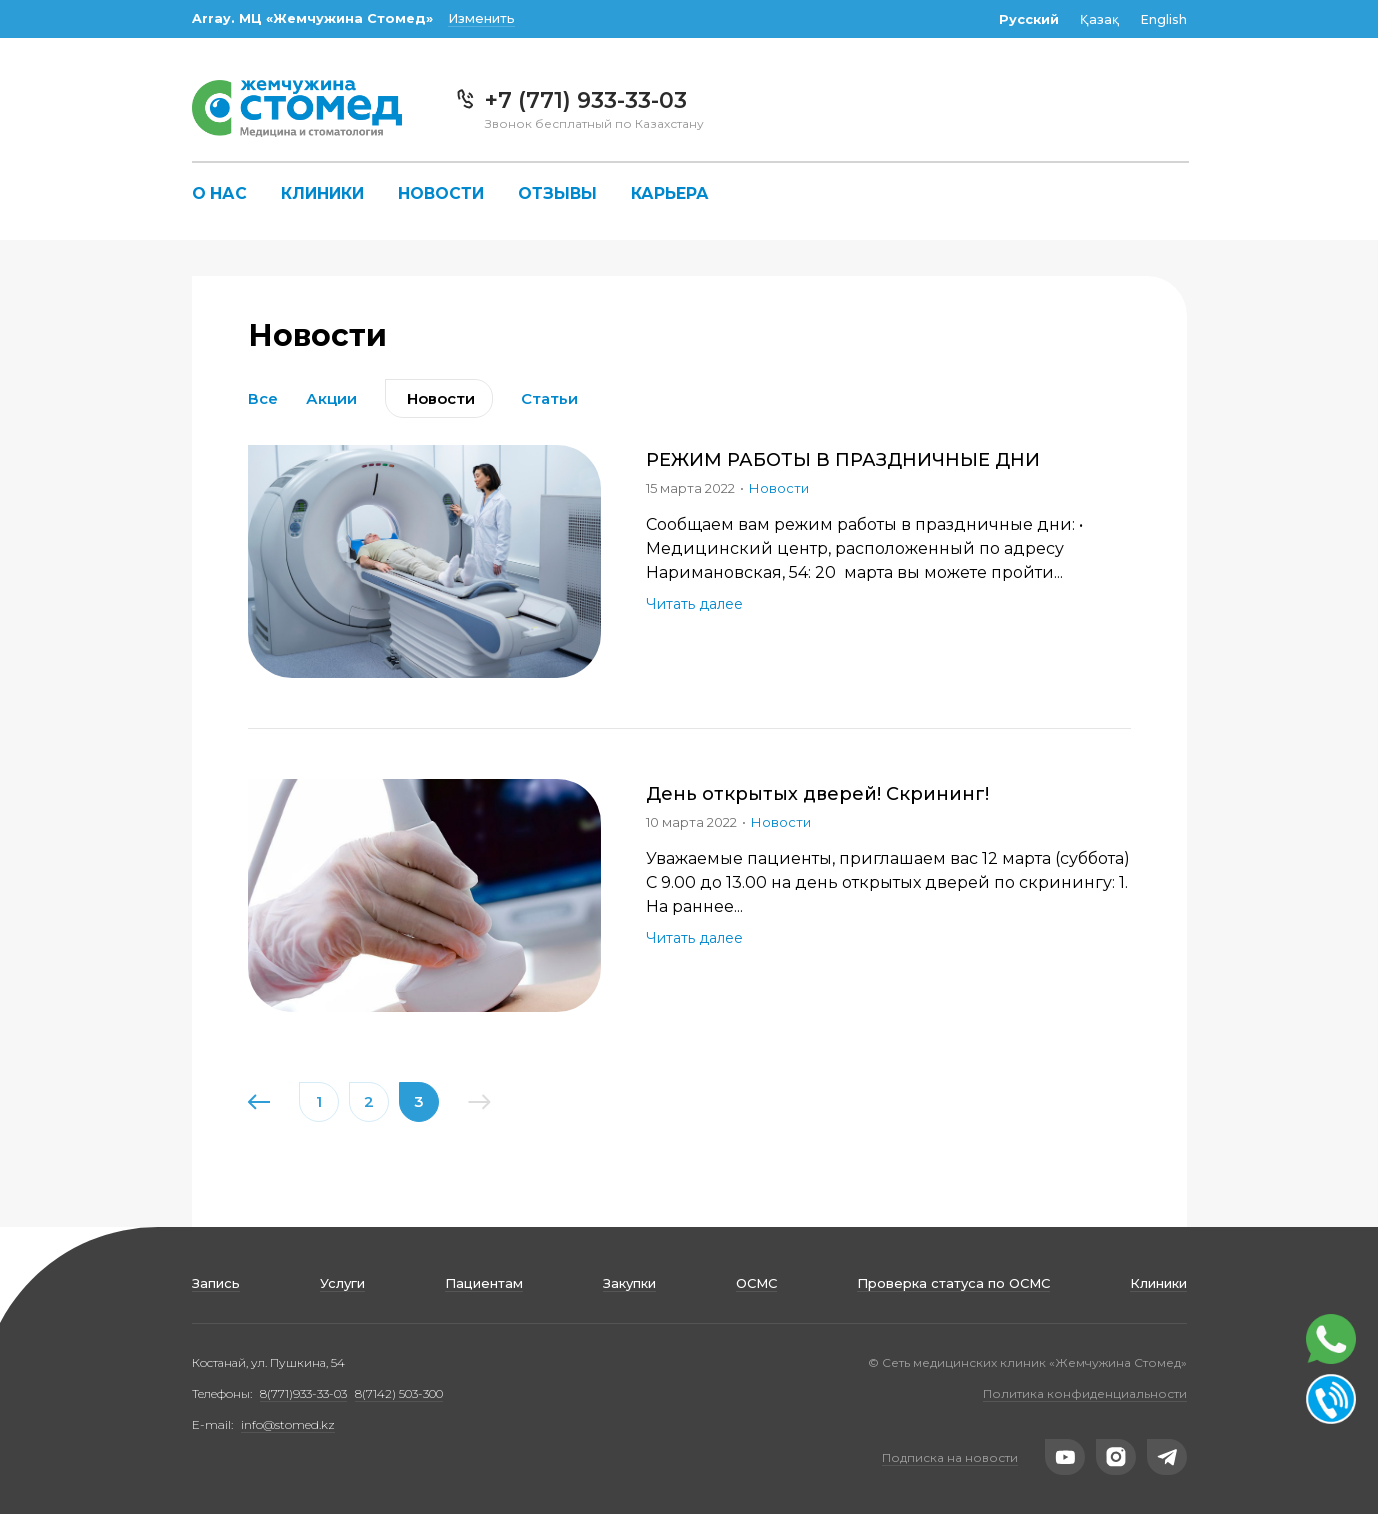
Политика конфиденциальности (1085, 1393)
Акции (331, 398)
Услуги (342, 1283)
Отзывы (557, 193)
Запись (216, 1283)
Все (263, 398)
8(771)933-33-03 (303, 1393)
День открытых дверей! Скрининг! (817, 794)
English (1163, 19)
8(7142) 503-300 (399, 1393)
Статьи (549, 398)
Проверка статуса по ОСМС (953, 1283)
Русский (1029, 19)
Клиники (322, 193)
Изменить (481, 18)
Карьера (670, 193)
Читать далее (694, 604)
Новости (441, 193)
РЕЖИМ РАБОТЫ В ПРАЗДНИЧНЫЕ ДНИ (843, 460)
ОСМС (756, 1283)
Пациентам (484, 1283)
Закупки (629, 1283)
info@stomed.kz (288, 1424)
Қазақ (1099, 19)
